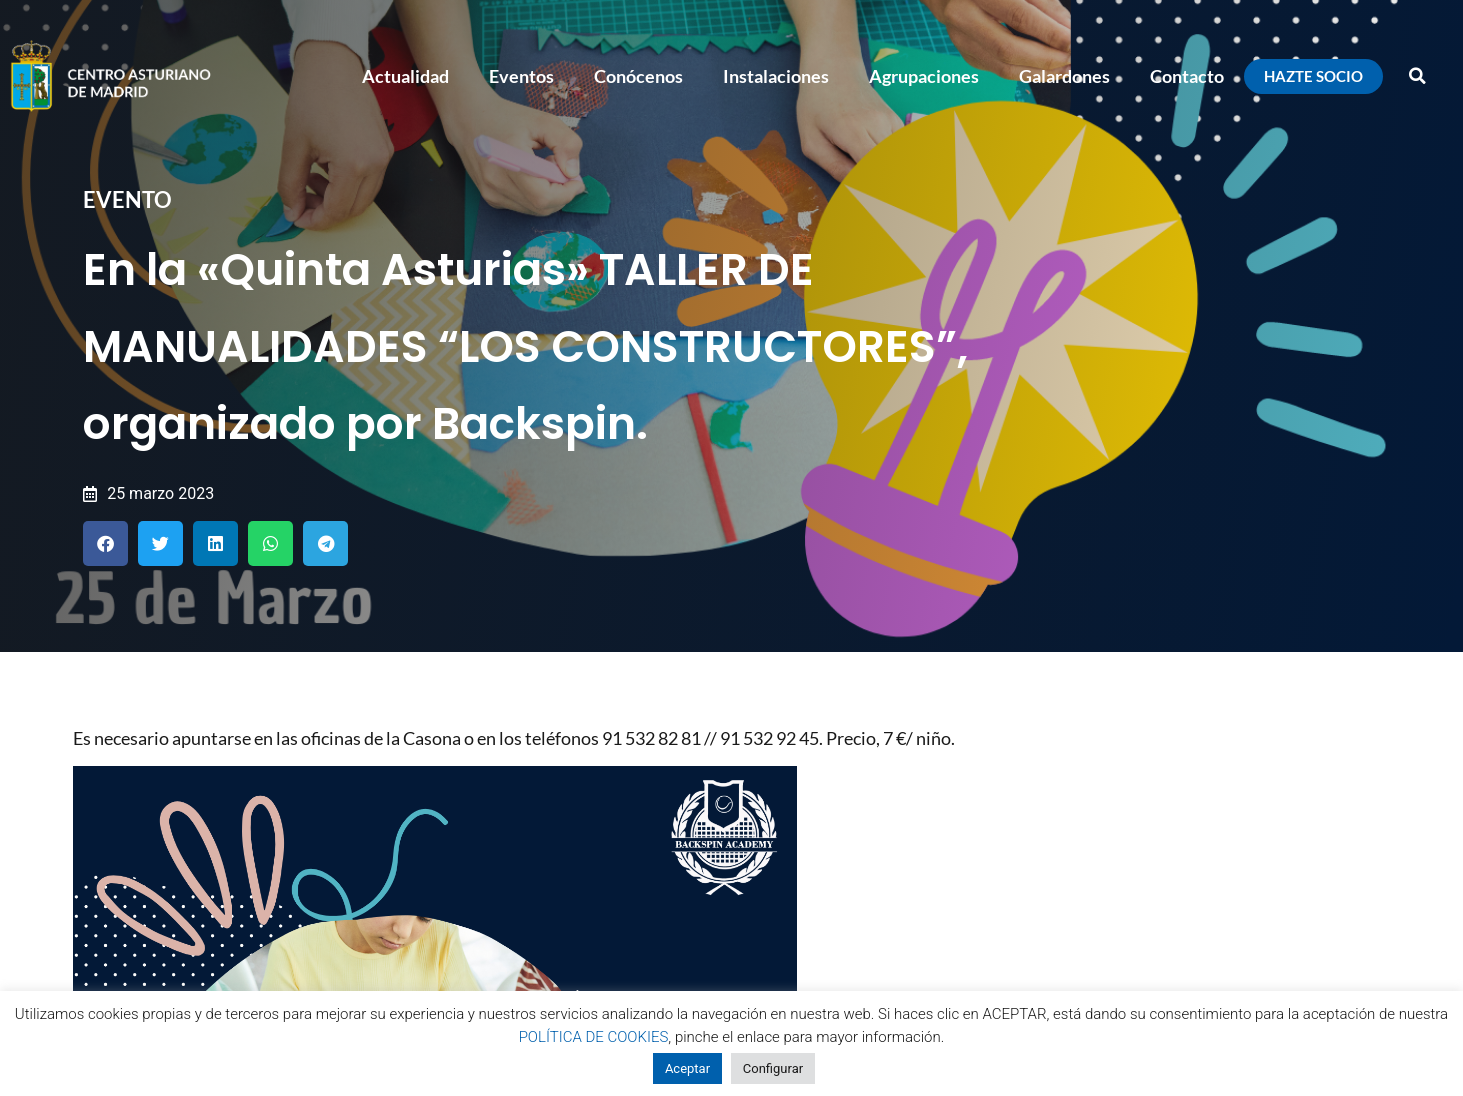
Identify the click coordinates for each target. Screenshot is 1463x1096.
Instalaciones (776, 76)
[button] (1418, 76)
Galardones (1064, 76)
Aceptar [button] (687, 1068)
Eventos (521, 76)
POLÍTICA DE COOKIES (594, 1037)
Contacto (1187, 76)
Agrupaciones (924, 76)
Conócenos (638, 76)
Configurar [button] (773, 1068)
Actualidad (405, 76)
